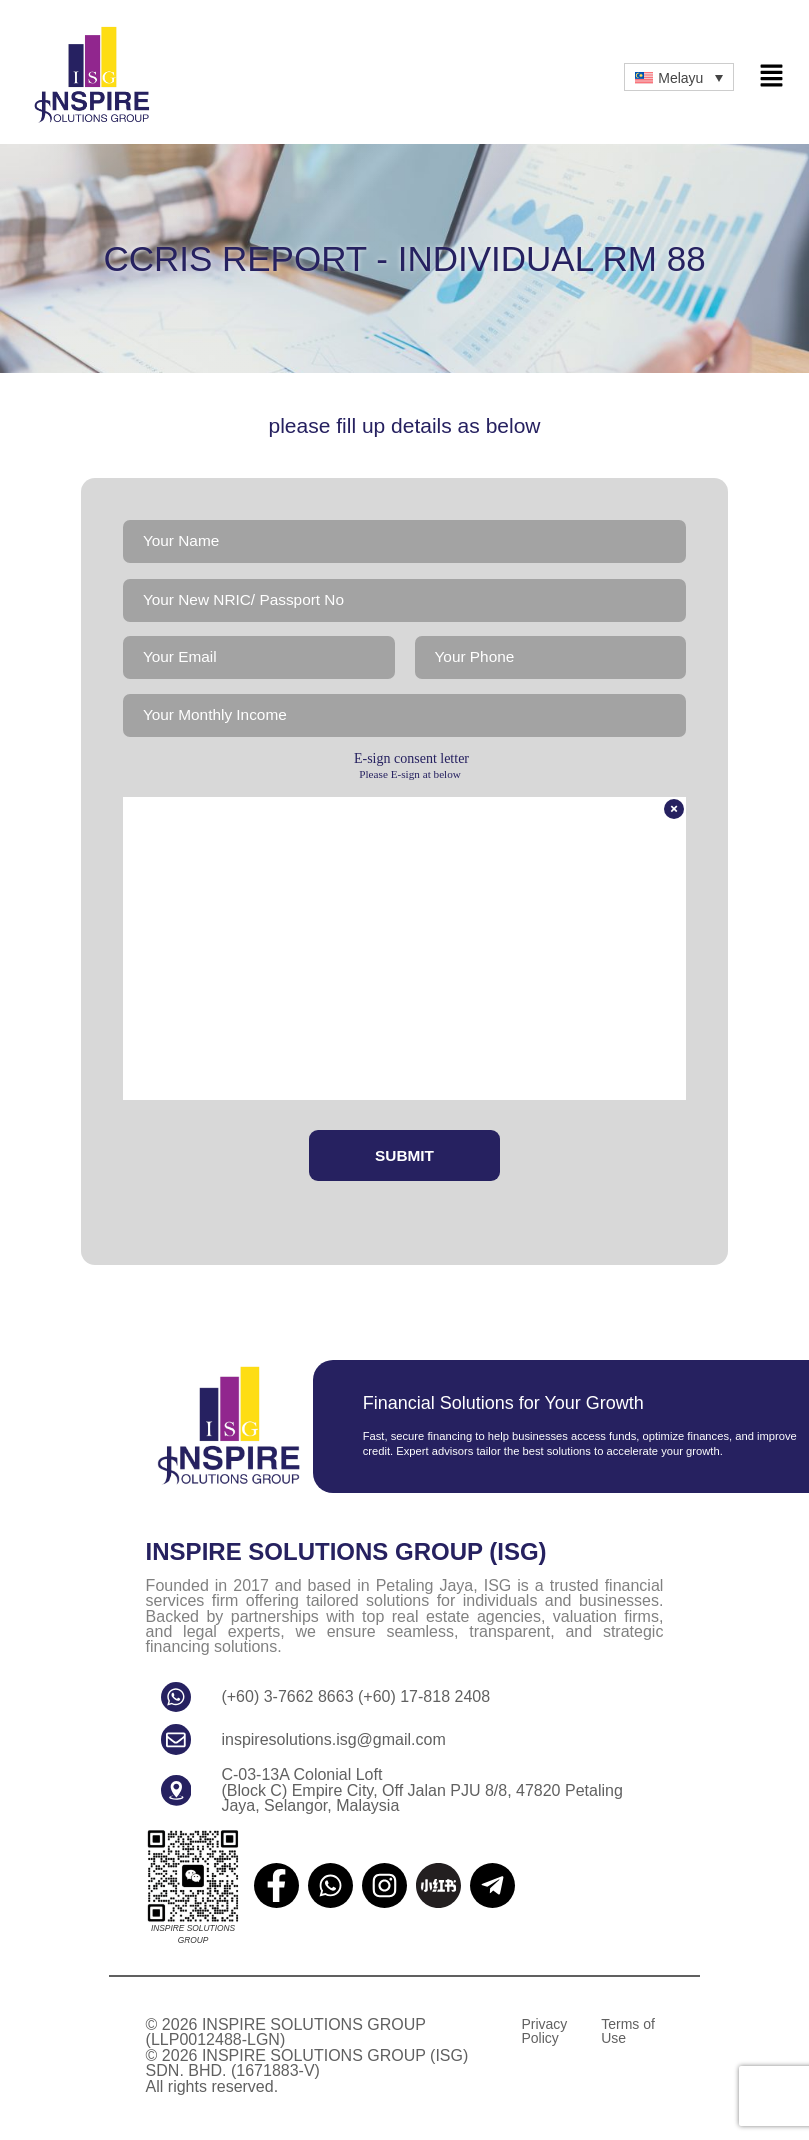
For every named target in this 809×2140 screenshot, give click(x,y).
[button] (771, 77)
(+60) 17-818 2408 (422, 1701)
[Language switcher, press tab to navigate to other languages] (679, 76)
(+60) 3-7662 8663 (288, 1701)
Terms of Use (628, 2036)
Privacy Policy (544, 2036)
